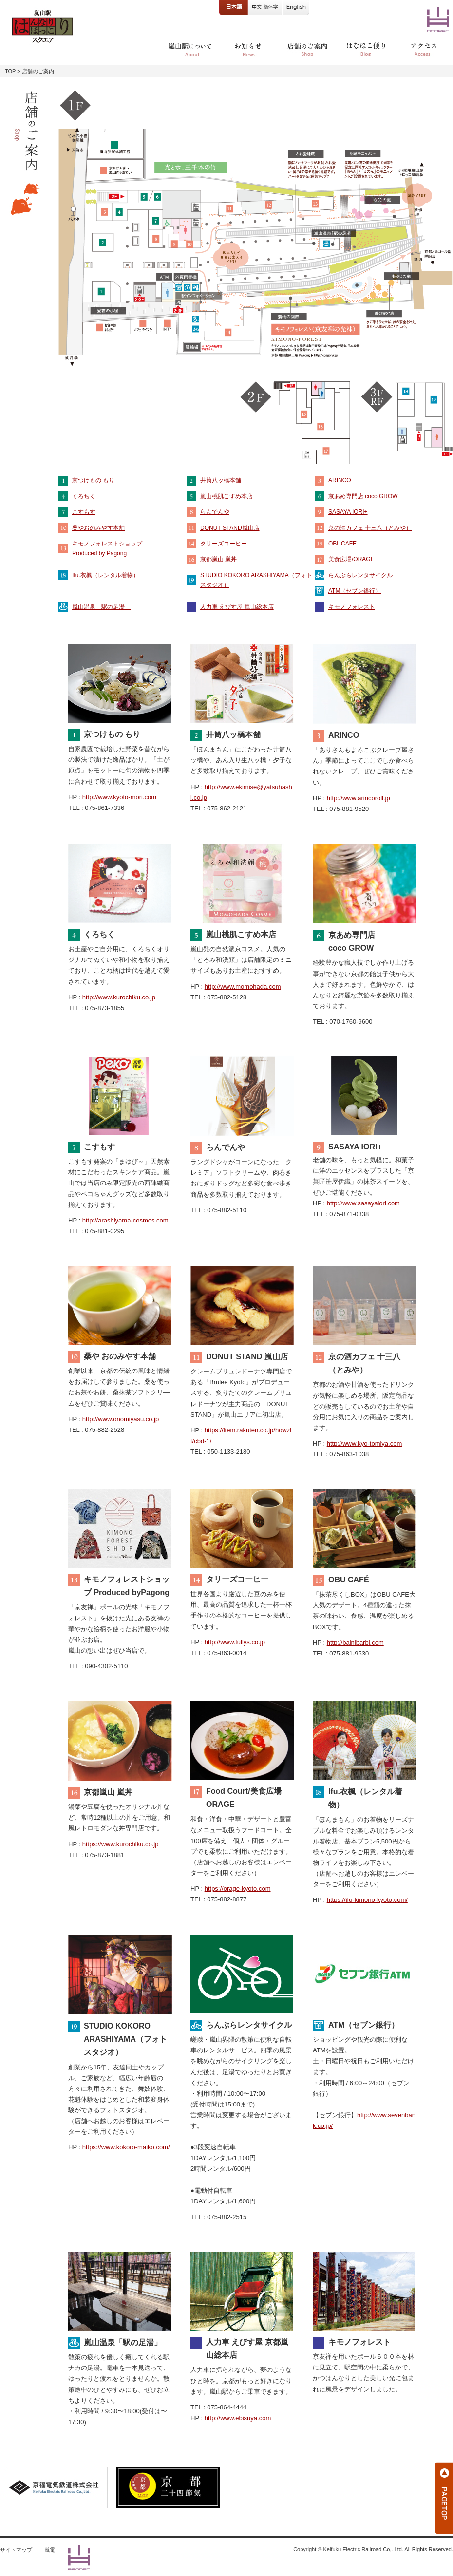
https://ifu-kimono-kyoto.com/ (367, 1899)
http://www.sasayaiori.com (363, 1203)
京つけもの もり (93, 480)
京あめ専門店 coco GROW (363, 496)
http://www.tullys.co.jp (235, 1642)
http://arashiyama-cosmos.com (125, 1220)
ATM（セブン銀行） (354, 590)
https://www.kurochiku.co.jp (120, 1844)
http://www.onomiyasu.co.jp (120, 1419)
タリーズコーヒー (223, 543)
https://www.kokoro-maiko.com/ (126, 2147)
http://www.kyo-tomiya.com (364, 1443)
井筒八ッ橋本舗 (220, 480)
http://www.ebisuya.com (238, 2418)
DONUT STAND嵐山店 (230, 528)
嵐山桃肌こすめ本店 (226, 496)
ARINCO (339, 480)
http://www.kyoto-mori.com (119, 797)
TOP (10, 71)
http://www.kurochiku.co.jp (118, 997)
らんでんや (214, 511)
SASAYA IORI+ (348, 511)
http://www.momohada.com (243, 986)
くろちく (83, 496)
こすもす (83, 511)
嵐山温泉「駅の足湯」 (101, 606)
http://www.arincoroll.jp (358, 798)
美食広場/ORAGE (351, 559)
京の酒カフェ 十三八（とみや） (370, 528)
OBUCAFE (342, 543)
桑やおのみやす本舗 (98, 528)
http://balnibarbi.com (355, 1642)
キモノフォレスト (351, 606)
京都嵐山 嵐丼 (218, 559)
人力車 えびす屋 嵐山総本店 (237, 606)
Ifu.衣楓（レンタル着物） (105, 575)
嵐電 (49, 2550)
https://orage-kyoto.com (238, 1888)
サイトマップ (16, 2550)
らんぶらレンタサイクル (360, 575)
